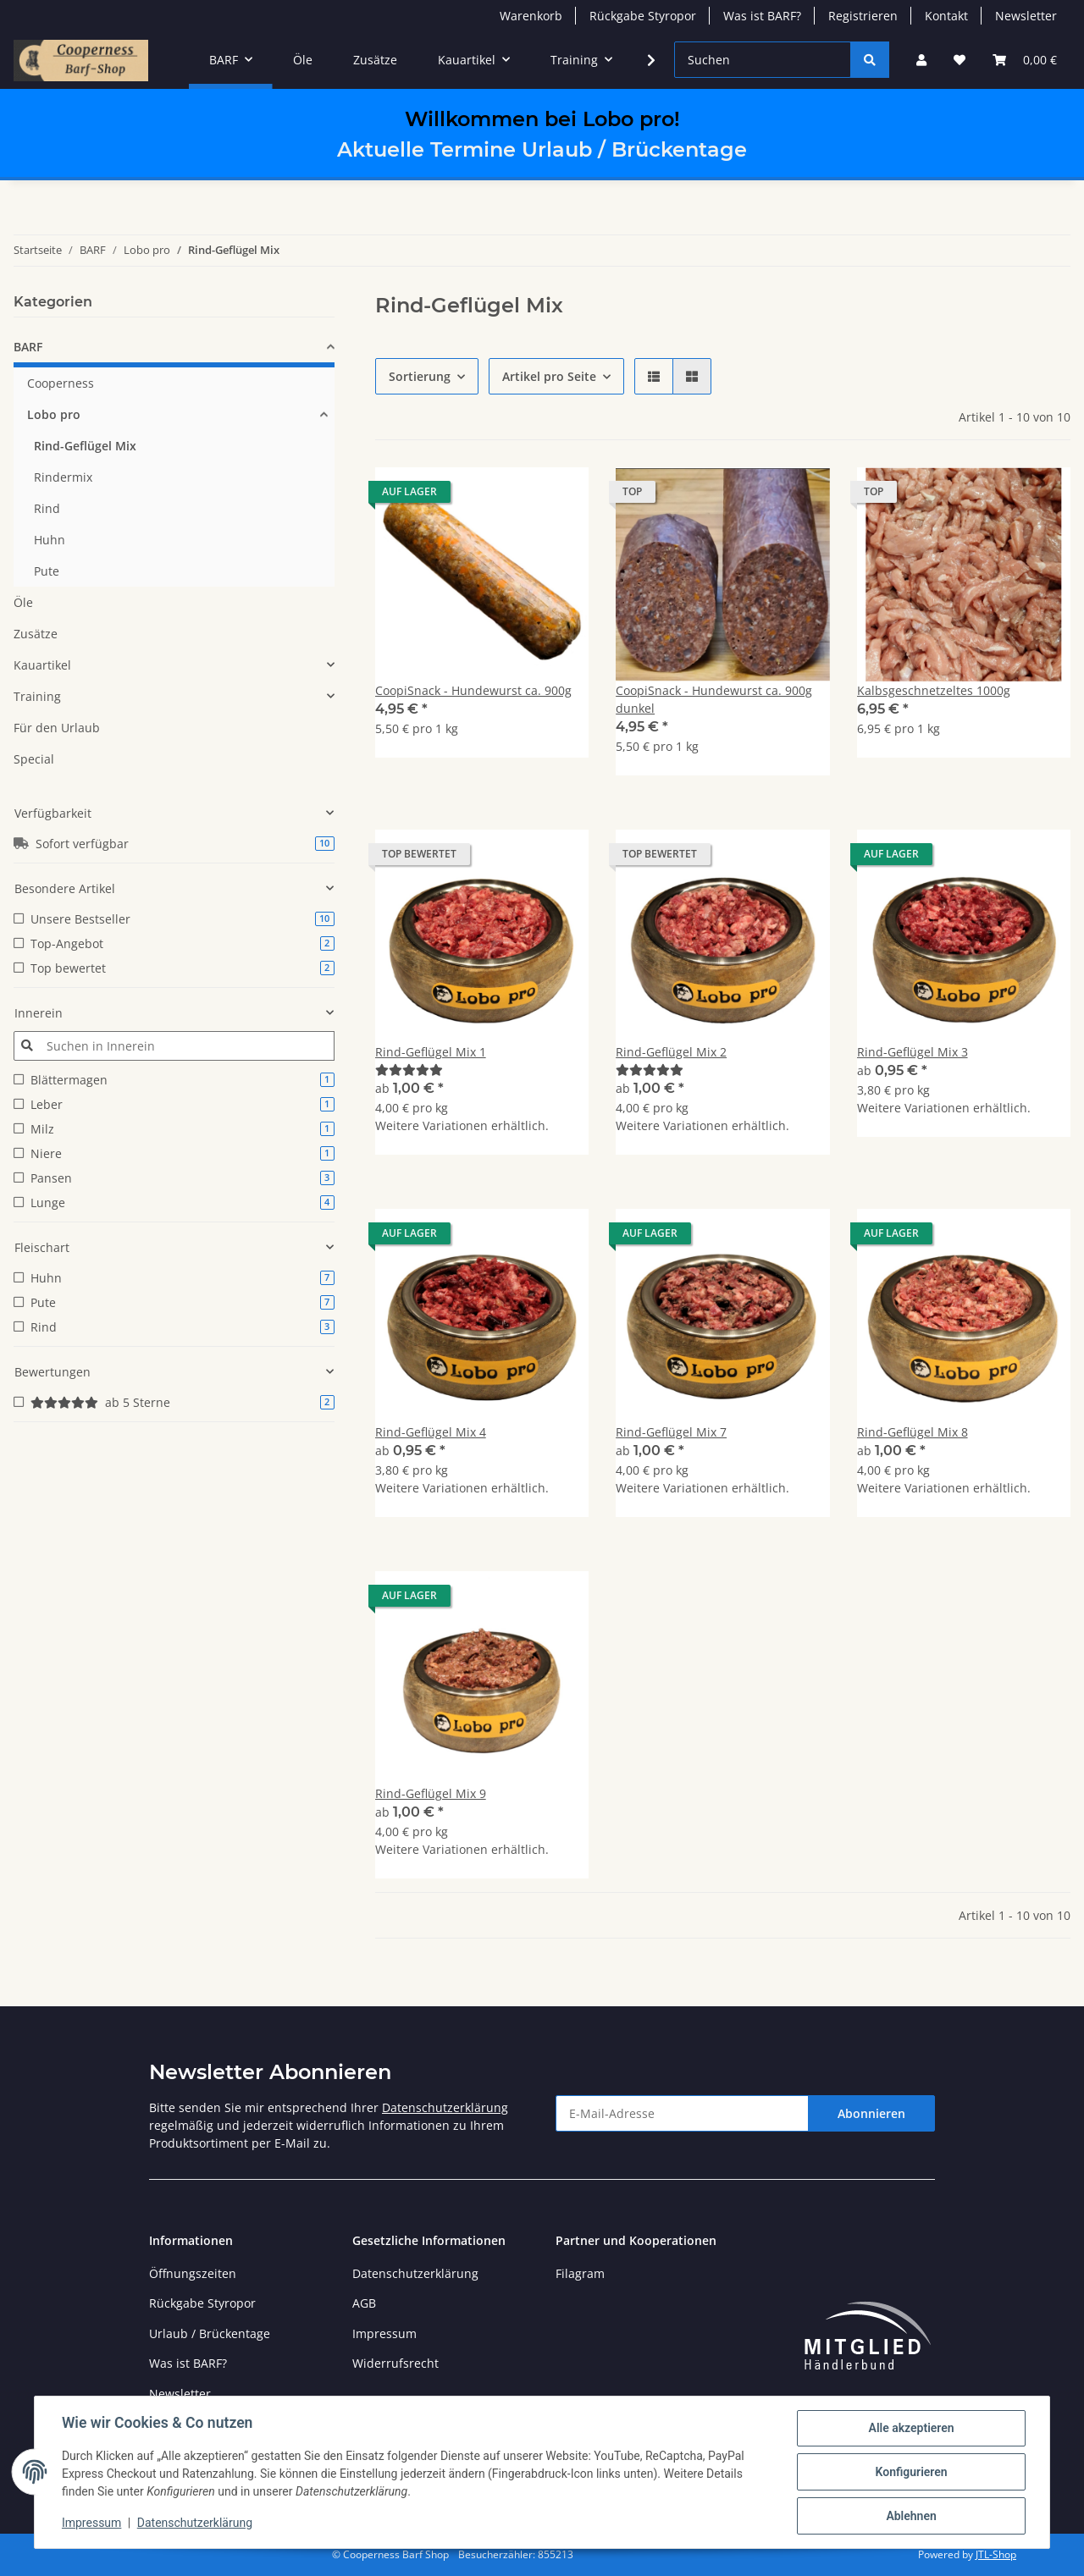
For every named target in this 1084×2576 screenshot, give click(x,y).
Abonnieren (871, 2113)
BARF (28, 347)
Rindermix (63, 477)
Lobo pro (53, 414)
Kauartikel (42, 665)
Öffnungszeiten (192, 2273)
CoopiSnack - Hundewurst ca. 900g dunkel (714, 699)
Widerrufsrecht (395, 2363)
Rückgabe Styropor (642, 16)
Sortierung (420, 376)
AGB (364, 2303)
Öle (23, 602)
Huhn (49, 540)
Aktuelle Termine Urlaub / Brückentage (542, 149)
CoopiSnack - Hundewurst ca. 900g (473, 690)
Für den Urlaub (57, 728)
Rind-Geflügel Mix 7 (671, 1432)
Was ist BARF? (762, 16)
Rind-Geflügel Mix (85, 446)
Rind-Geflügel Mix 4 (430, 1432)
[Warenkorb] (1024, 59)
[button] (921, 59)
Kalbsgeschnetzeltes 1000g (933, 690)
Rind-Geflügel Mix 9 (430, 1793)
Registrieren (863, 16)
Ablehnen (911, 2516)
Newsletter (1026, 16)
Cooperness (60, 383)
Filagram (580, 2273)
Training (37, 696)
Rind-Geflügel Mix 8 (912, 1432)
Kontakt (946, 16)
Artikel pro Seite (549, 376)
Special (34, 759)
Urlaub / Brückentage (209, 2333)
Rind (47, 508)
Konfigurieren (911, 2472)
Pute (46, 571)
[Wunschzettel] (959, 59)
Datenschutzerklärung (445, 2107)
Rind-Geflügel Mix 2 (671, 1052)
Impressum (384, 2333)
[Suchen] (762, 59)
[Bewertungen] (409, 1070)
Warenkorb (531, 16)
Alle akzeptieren (911, 2428)
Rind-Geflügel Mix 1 (430, 1052)
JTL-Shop (996, 2554)
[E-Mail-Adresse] (682, 2113)
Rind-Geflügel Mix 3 (912, 1052)
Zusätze (36, 634)
